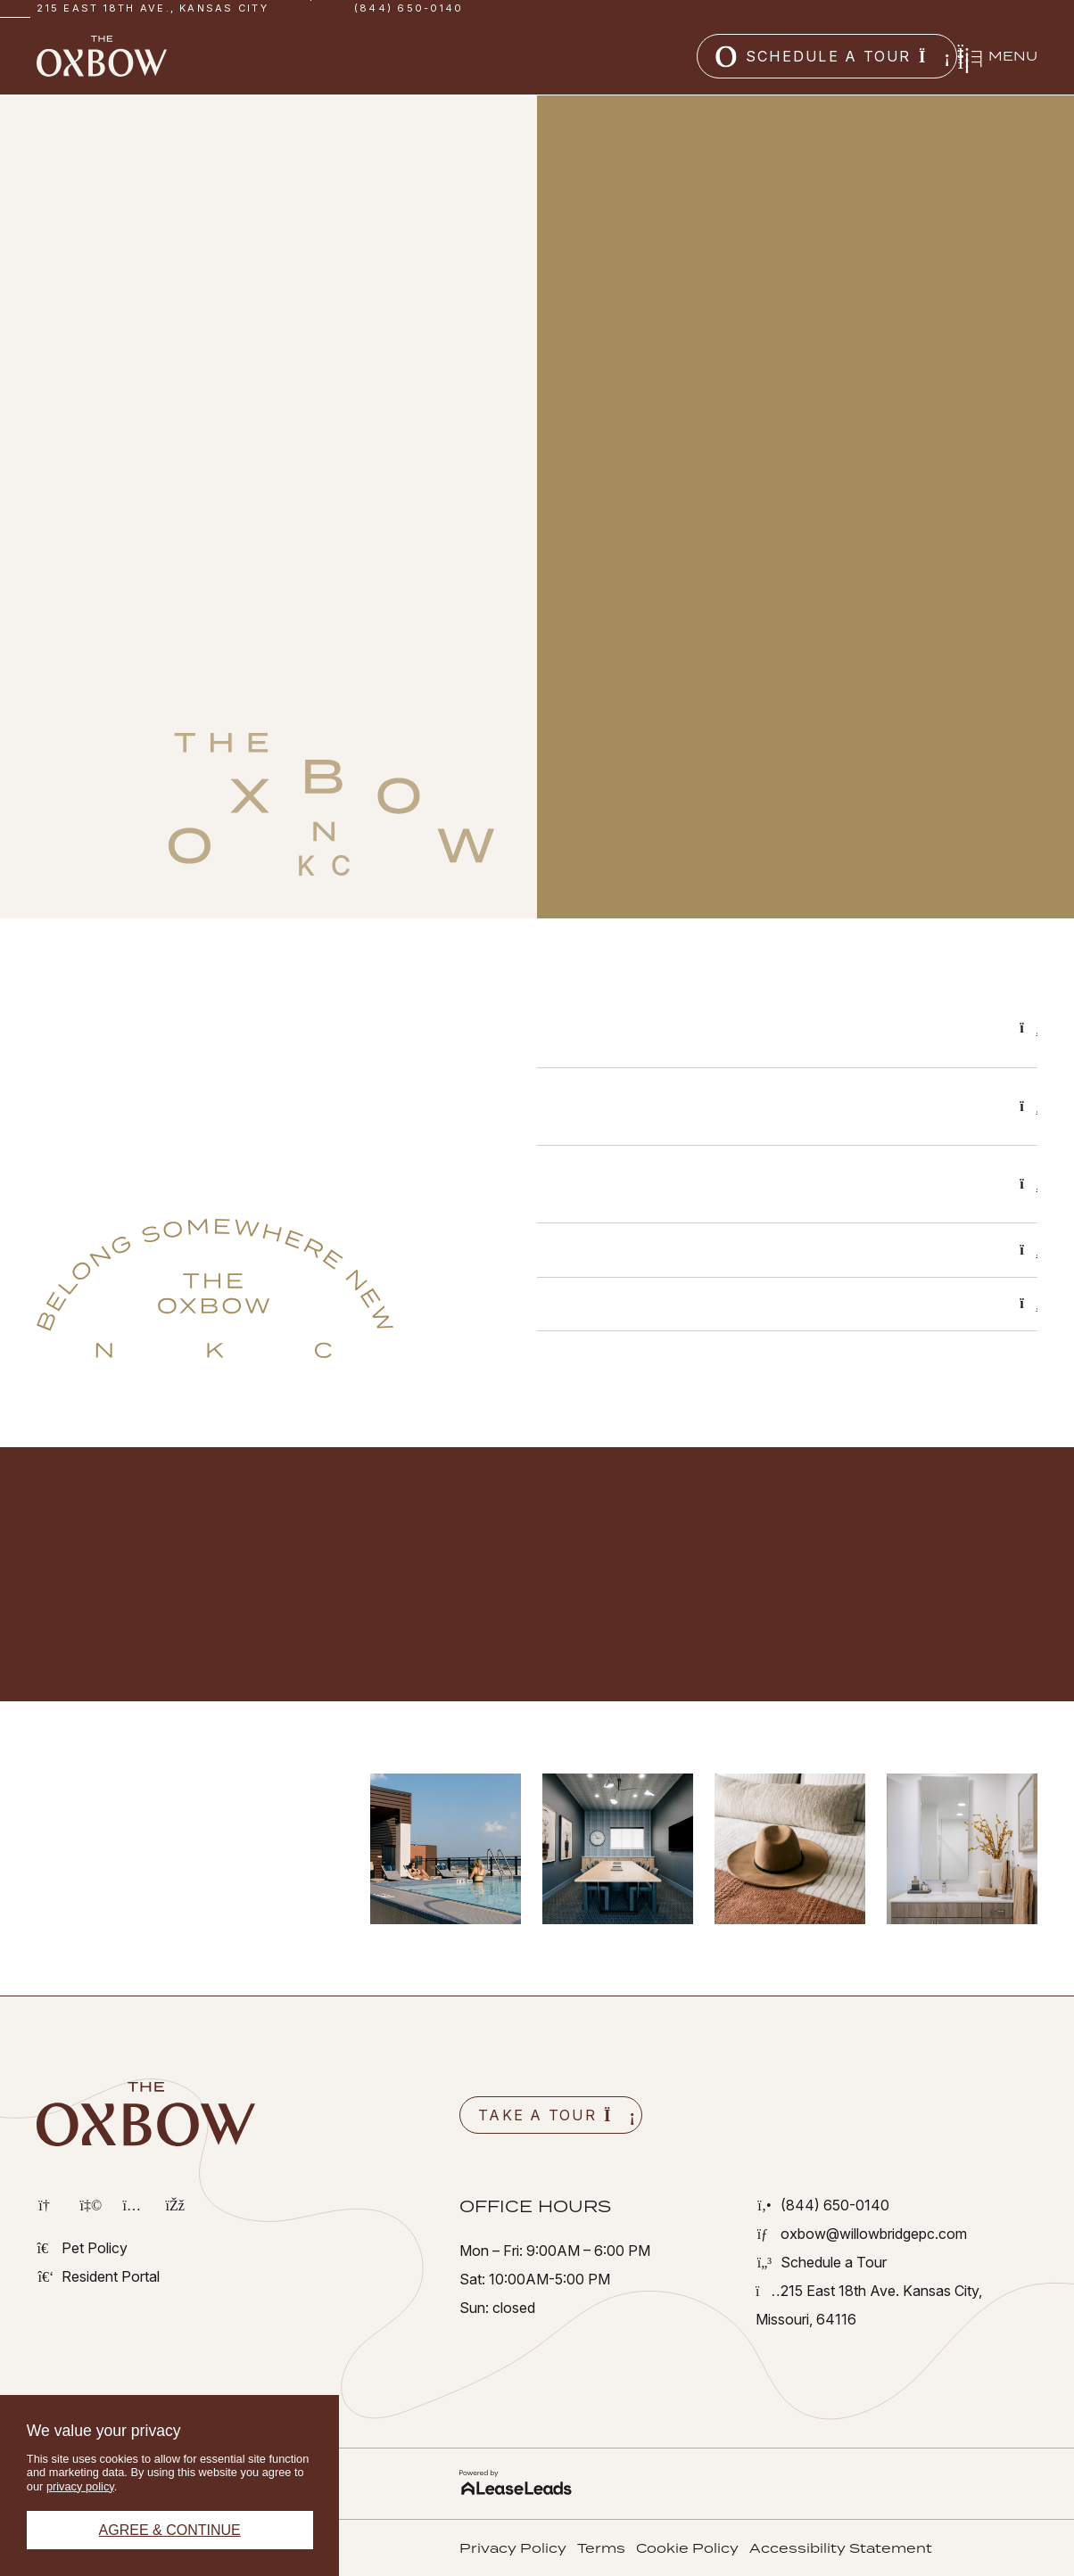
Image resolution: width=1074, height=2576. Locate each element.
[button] (715, 56)
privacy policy (80, 2486)
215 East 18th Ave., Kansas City (152, 8)
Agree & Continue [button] (170, 2530)
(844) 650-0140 (408, 8)
